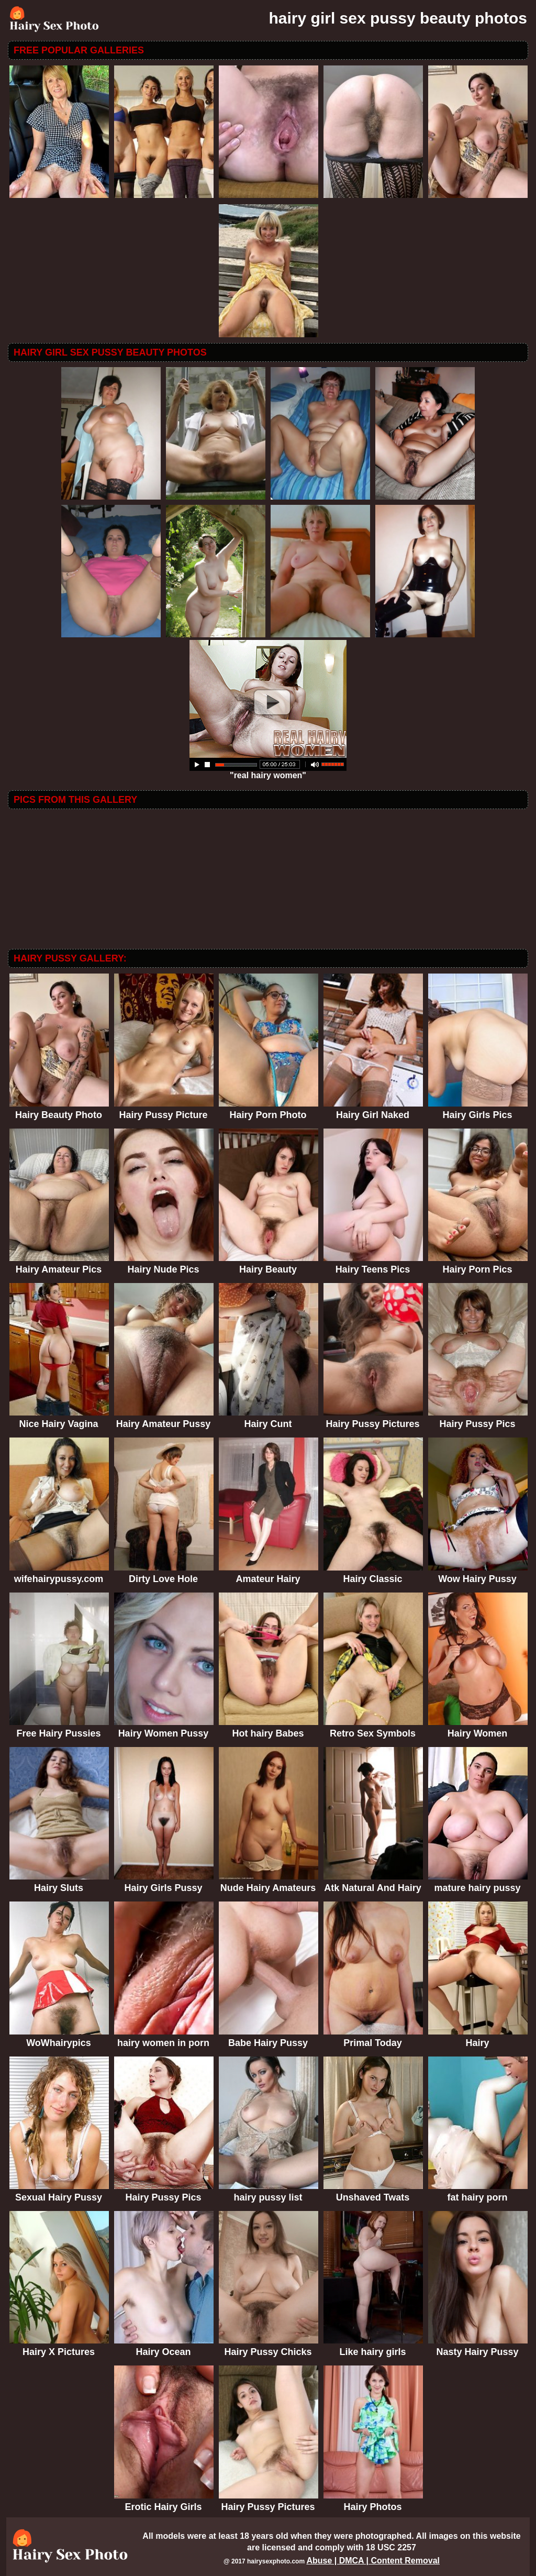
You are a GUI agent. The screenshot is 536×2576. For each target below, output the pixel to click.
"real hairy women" (268, 772)
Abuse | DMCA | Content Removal (373, 2560)
